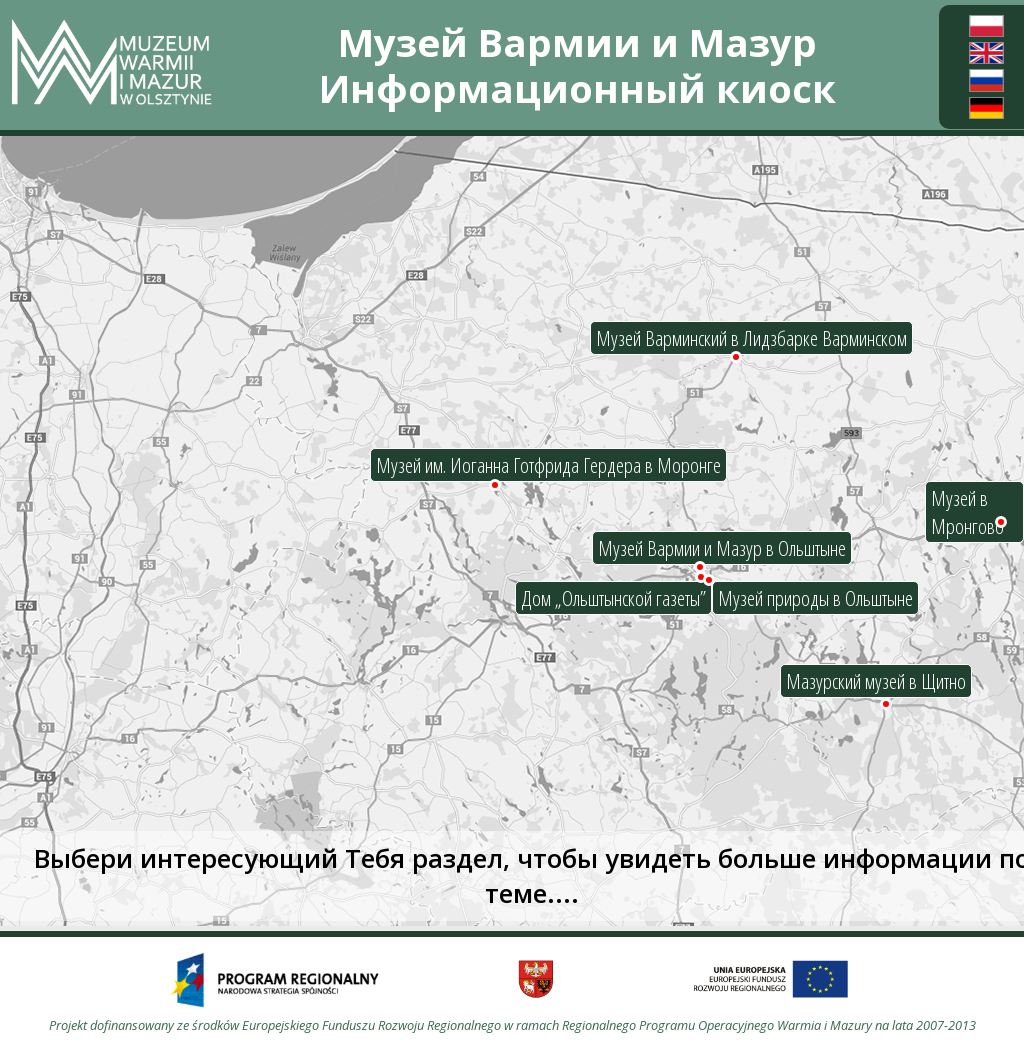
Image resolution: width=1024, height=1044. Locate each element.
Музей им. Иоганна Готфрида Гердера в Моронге (548, 465)
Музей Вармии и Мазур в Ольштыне (722, 548)
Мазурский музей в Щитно (876, 681)
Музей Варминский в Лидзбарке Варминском (751, 338)
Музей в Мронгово (967, 512)
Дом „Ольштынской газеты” (613, 598)
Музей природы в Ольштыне (815, 598)
